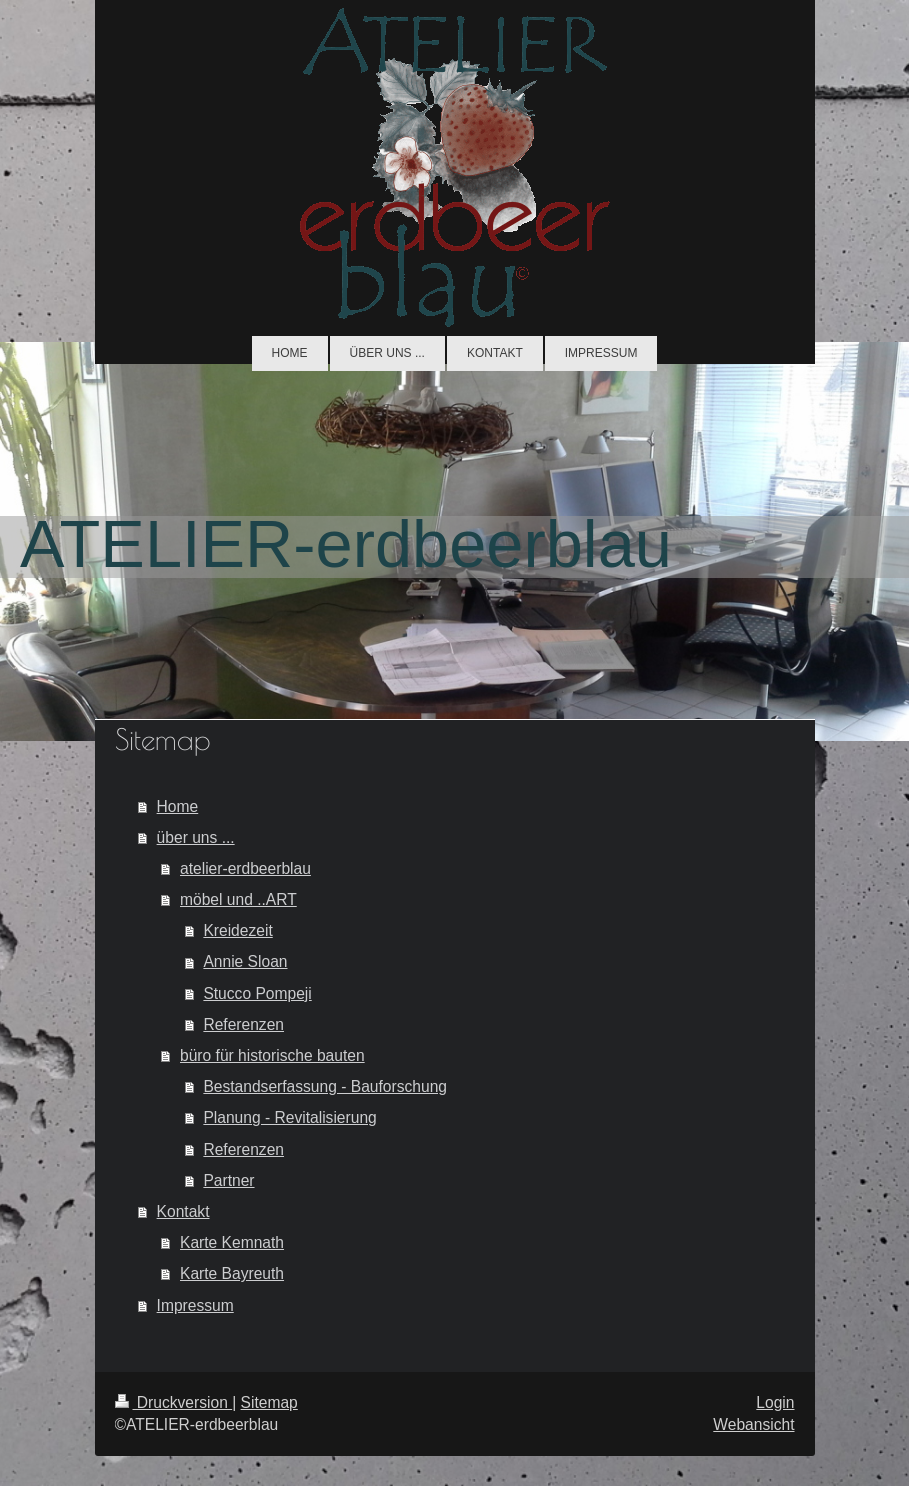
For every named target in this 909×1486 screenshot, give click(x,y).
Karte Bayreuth (232, 1273)
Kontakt (183, 1211)
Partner (228, 1180)
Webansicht (753, 1424)
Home (178, 806)
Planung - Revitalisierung (289, 1117)
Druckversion (174, 1402)
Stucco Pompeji (257, 993)
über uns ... (196, 837)
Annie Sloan (245, 961)
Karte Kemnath (232, 1242)
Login (775, 1402)
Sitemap (269, 1402)
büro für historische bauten (272, 1055)
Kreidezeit (237, 930)
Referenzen (243, 1024)
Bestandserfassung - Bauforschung (325, 1086)
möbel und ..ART (238, 899)
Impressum (195, 1305)
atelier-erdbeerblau (245, 868)
